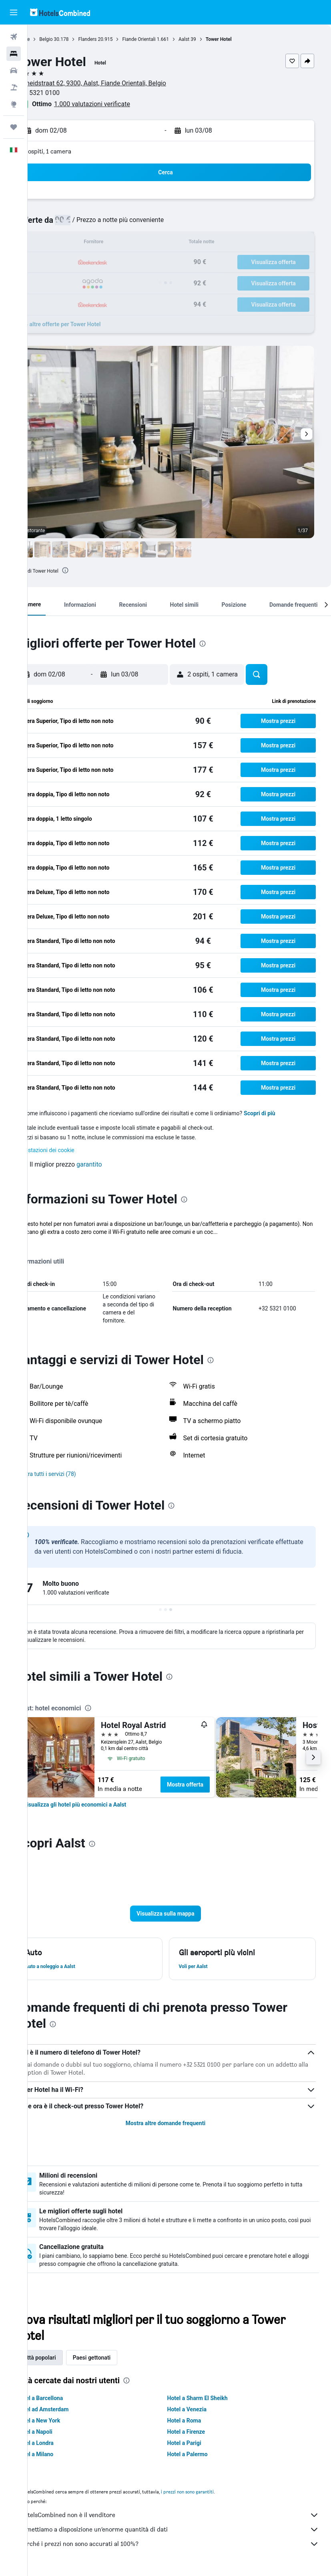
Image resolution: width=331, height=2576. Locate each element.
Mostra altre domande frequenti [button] (179, 2123)
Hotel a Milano (62, 2454)
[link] (102, 1805)
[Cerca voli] (13, 37)
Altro (49, 1240)
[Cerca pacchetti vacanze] (13, 87)
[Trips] (13, 127)
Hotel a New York (66, 2420)
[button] (13, 12)
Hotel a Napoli (62, 2432)
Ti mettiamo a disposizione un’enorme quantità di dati (183, 2529)
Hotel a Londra (62, 2443)
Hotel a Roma (198, 2420)
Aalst (211, 39)
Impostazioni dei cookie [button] (72, 1150)
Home (50, 39)
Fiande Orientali (166, 39)
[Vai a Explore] (13, 104)
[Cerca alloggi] (13, 54)
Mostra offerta (213, 1784)
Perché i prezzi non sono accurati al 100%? (183, 2544)
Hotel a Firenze (200, 2432)
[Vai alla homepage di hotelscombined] (60, 12)
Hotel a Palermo (201, 2454)
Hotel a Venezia (200, 2409)
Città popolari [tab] (67, 2357)
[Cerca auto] (13, 71)
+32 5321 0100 (65, 93)
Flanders (115, 39)
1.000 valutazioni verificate (120, 104)
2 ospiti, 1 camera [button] (75, 151)
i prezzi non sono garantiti (215, 2492)
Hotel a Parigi (198, 2443)
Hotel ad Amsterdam (70, 2409)
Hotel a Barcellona (67, 2398)
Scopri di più (287, 1113)
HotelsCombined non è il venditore (183, 2515)
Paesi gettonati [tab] (119, 2357)
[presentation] (92, 570)
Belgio (73, 39)
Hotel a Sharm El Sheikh (211, 2398)
